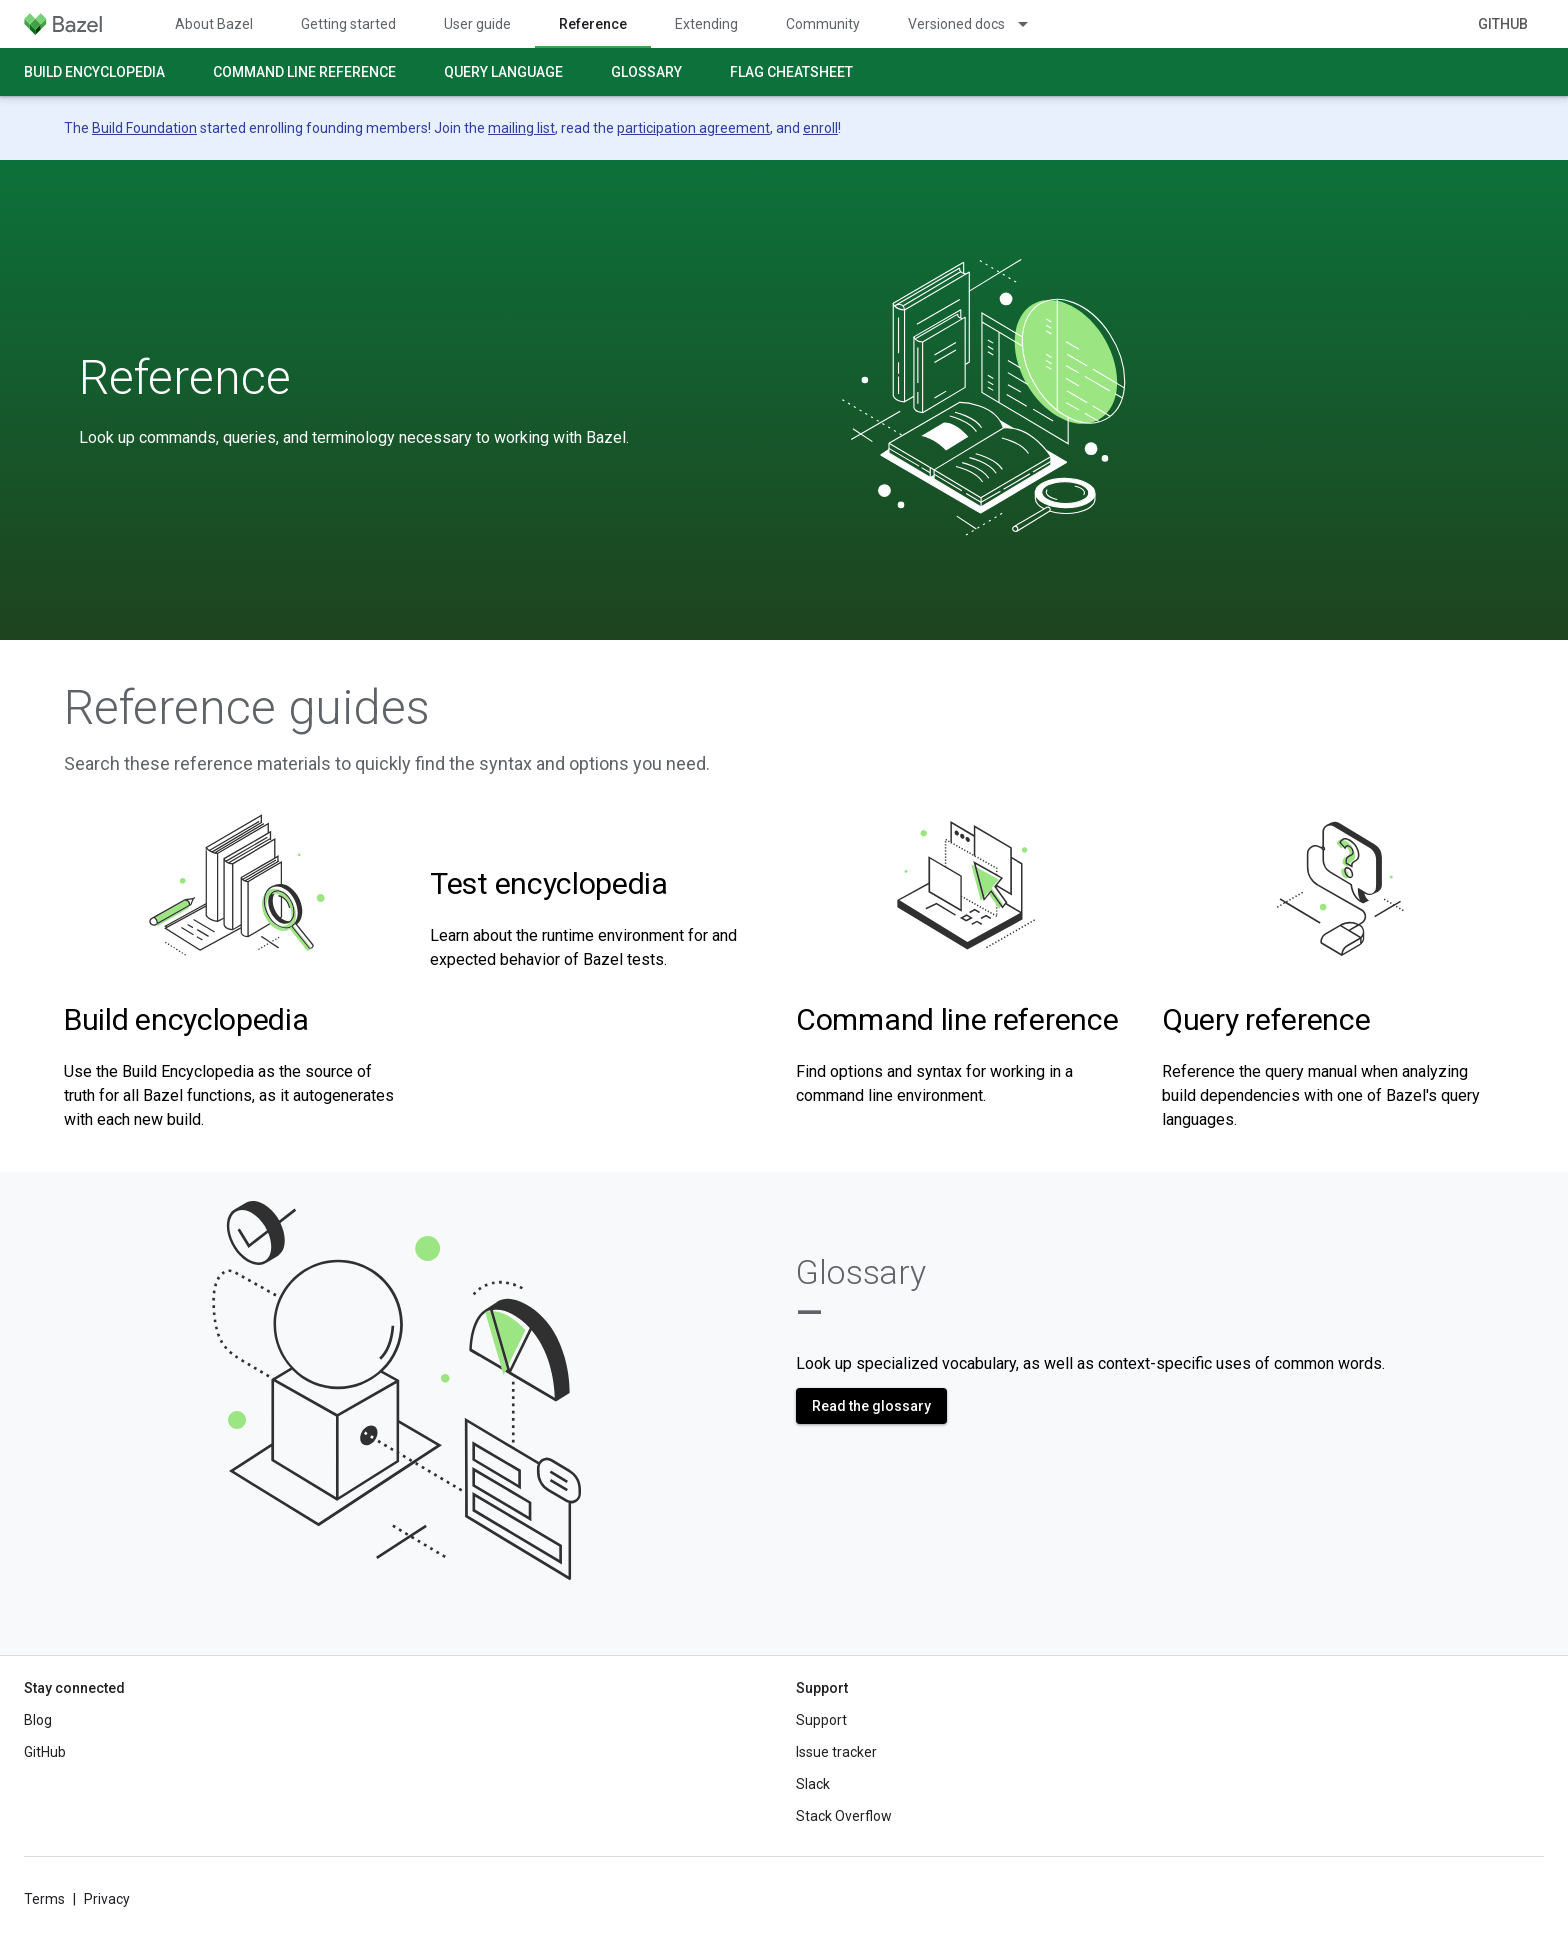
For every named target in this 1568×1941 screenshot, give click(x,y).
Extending (706, 24)
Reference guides (247, 708)
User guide (477, 24)
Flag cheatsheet (791, 72)
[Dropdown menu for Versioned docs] (1032, 24)
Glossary (646, 72)
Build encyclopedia (94, 72)
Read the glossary (871, 1406)
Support (821, 1720)
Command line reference (304, 72)
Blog (38, 1720)
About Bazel (214, 24)
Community (823, 24)
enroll (820, 128)
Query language (503, 72)
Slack (813, 1784)
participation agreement (693, 128)
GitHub (1503, 24)
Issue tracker (836, 1752)
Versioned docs (956, 24)
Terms (44, 1899)
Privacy (107, 1899)
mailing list (521, 128)
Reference (185, 378)
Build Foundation (144, 128)
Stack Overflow (844, 1816)
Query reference (1266, 1019)
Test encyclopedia (549, 883)
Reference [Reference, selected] (593, 24)
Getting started (348, 24)
